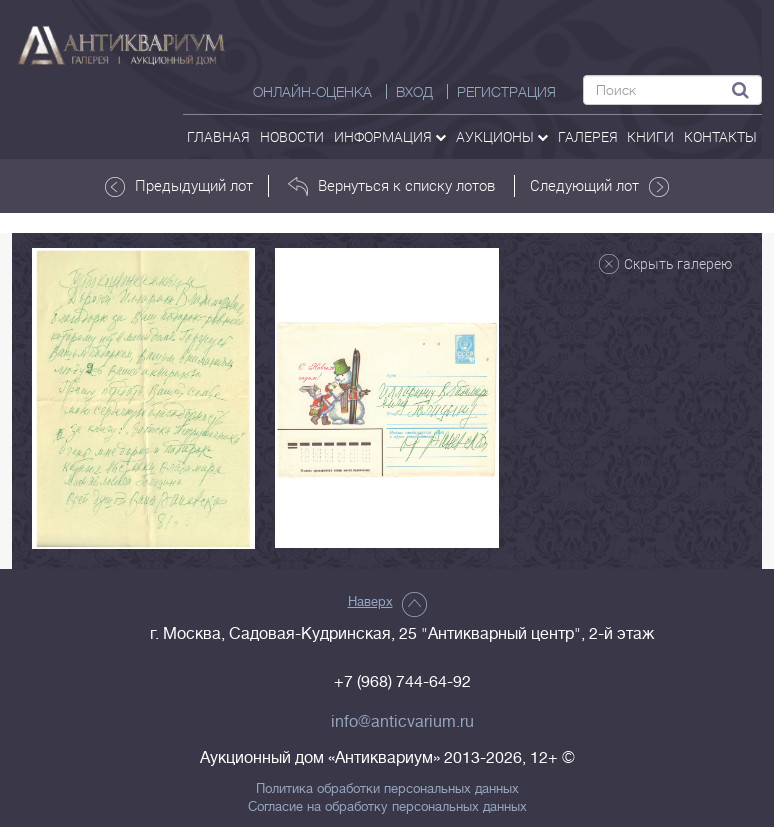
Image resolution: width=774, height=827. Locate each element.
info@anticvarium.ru (402, 722)
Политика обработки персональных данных (387, 789)
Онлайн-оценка (312, 92)
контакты (720, 136)
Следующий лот (599, 186)
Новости (292, 136)
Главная (218, 136)
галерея (588, 136)
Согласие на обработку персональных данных (387, 807)
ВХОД (414, 92)
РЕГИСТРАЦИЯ (506, 92)
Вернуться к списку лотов (391, 186)
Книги (650, 136)
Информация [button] (390, 136)
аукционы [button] (502, 136)
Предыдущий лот (179, 186)
